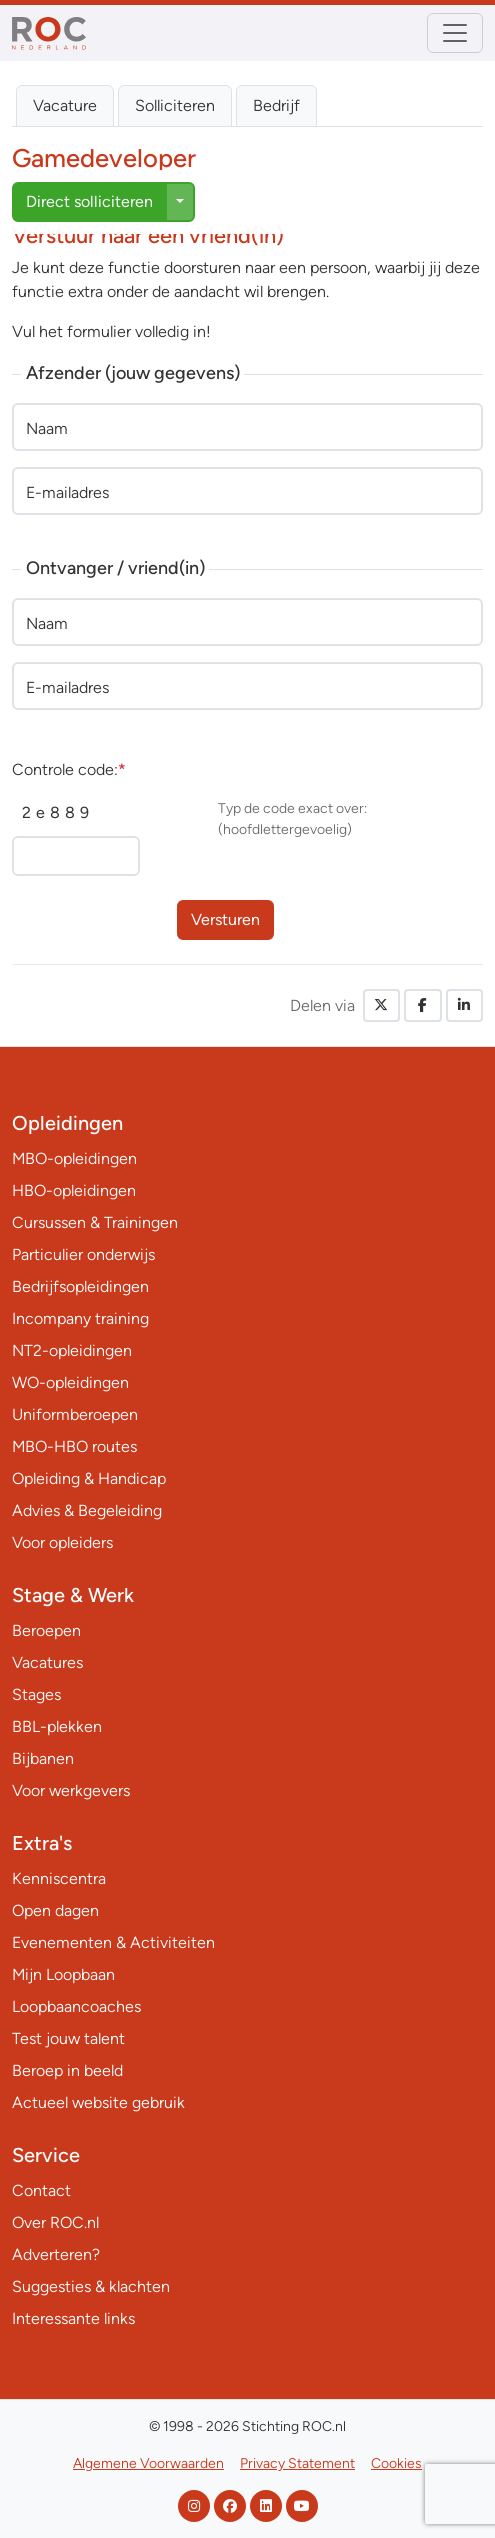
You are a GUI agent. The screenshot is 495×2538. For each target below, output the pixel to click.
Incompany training (80, 1318)
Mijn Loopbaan (63, 1974)
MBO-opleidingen (74, 1158)
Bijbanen (43, 1758)
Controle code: (69, 769)
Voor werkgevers (71, 1790)
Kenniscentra (59, 1878)
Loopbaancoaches (76, 2006)
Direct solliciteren (89, 201)
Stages (36, 1694)
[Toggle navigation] (455, 33)
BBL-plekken (57, 1726)
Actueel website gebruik (98, 2102)
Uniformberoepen (75, 1414)
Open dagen (55, 1910)
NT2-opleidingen (72, 1350)
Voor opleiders (62, 1542)
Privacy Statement (297, 2463)
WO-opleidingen (70, 1382)
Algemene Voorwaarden (148, 2463)
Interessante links (73, 2318)
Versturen (225, 919)
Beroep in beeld (67, 2070)
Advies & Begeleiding (87, 1510)
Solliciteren (175, 105)
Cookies (396, 2463)
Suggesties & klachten (91, 2286)
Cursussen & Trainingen (95, 1222)
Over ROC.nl (55, 2222)
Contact (41, 2190)
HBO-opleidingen (74, 1190)
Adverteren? (56, 2254)
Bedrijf (276, 105)
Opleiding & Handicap (89, 1478)
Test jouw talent (68, 2038)
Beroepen (46, 1630)
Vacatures (47, 1662)
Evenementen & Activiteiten (113, 1942)
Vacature (65, 105)
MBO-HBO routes (74, 1446)
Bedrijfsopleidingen (80, 1286)
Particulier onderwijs (83, 1254)
